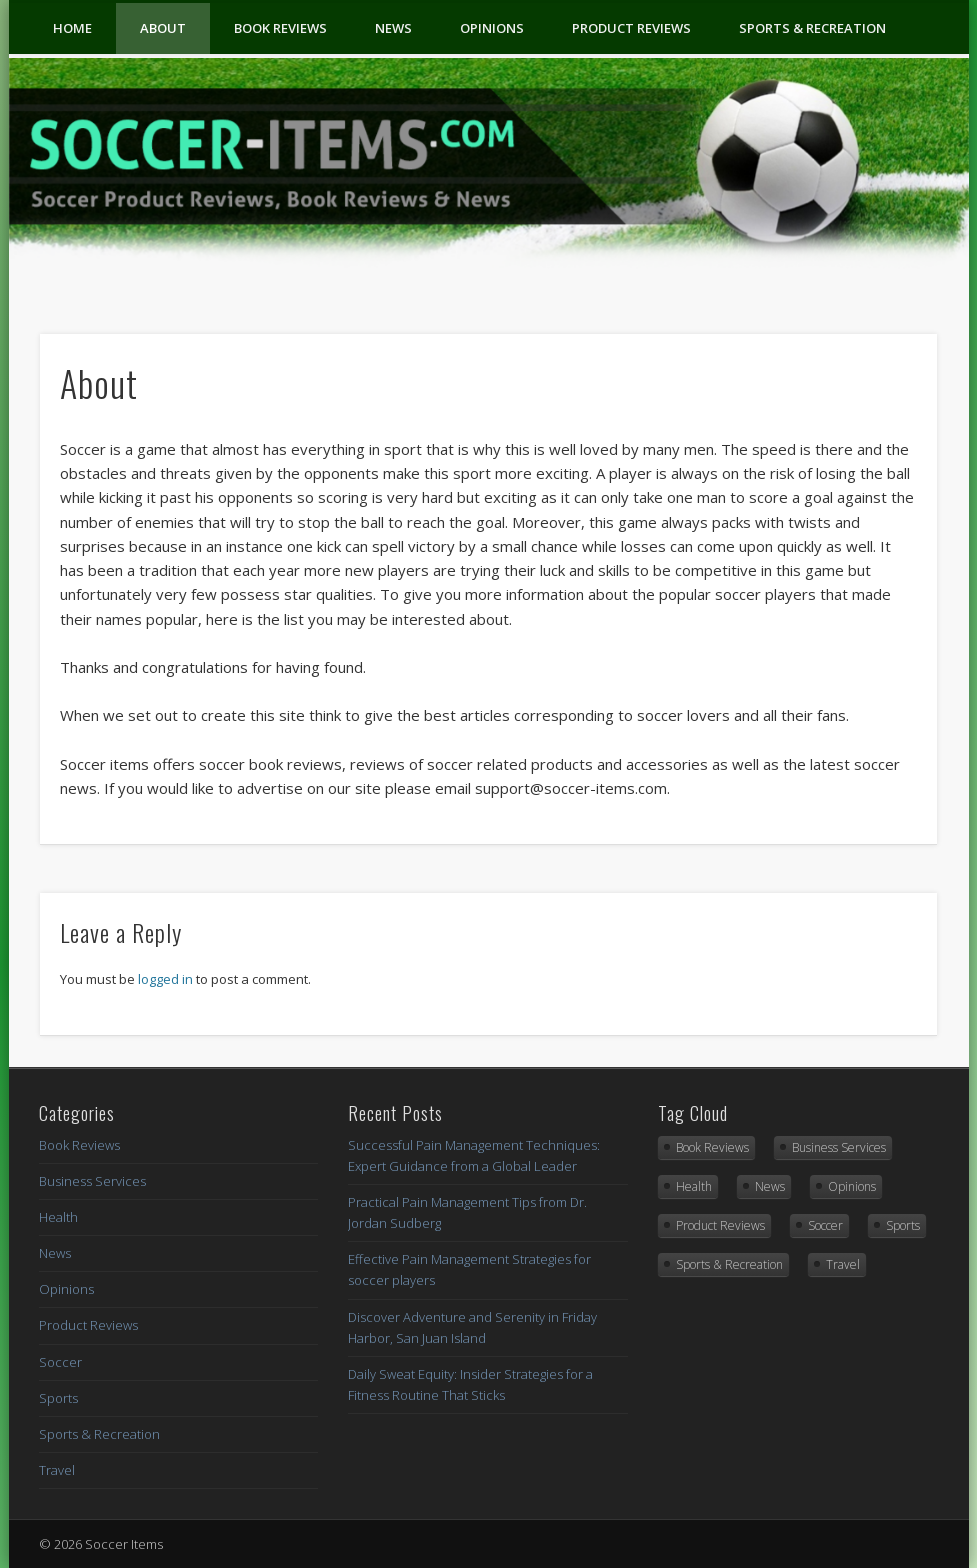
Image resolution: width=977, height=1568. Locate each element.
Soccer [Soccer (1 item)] (825, 1225)
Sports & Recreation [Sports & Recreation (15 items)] (729, 1264)
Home (72, 28)
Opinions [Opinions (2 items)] (852, 1186)
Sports (58, 1398)
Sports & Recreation (812, 28)
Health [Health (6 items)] (694, 1186)
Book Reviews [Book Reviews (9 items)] (712, 1147)
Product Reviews (631, 28)
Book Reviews (280, 28)
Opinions (492, 28)
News (393, 28)
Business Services (92, 1181)
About (163, 28)
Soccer (60, 1362)
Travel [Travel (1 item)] (843, 1264)
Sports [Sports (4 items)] (903, 1225)
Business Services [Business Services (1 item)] (839, 1147)
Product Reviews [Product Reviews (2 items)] (720, 1225)
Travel (57, 1470)
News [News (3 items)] (770, 1186)
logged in (165, 979)
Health (58, 1217)
